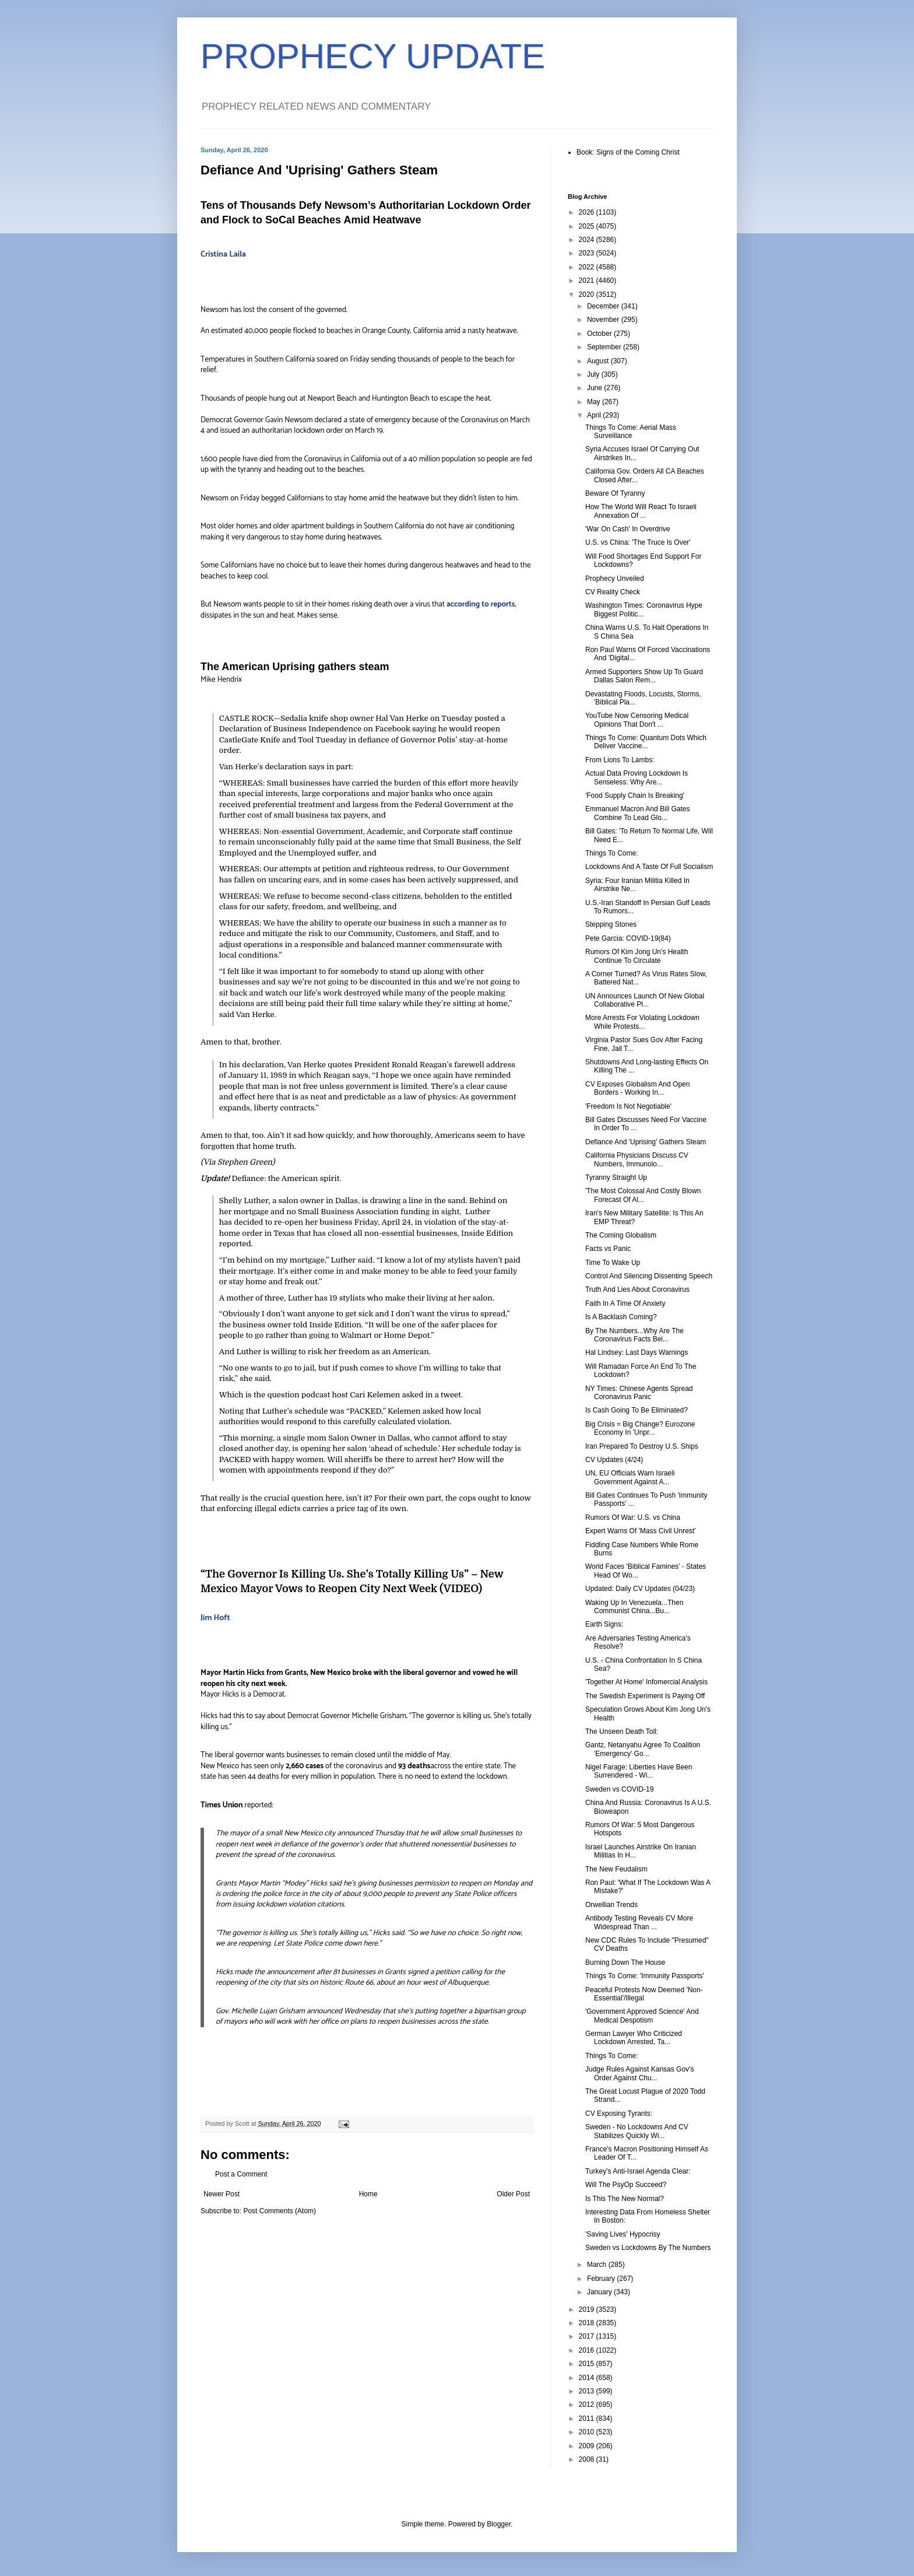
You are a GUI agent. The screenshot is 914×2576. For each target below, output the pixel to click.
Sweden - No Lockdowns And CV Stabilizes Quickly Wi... (636, 2131)
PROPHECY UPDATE (373, 56)
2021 (587, 280)
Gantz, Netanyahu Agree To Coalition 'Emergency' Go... (642, 1749)
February (602, 2278)
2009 (587, 2446)
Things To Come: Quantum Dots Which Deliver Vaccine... (645, 742)
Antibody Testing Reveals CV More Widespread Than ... (639, 1922)
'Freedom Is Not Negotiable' (628, 1106)
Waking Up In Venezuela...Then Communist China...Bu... (634, 1607)
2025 (587, 226)
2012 (587, 2404)
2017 (587, 2336)
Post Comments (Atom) (279, 2211)
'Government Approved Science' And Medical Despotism (642, 2015)
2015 (587, 2364)
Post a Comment (241, 2174)
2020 (587, 294)
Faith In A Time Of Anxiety (625, 1303)
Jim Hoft (215, 1618)
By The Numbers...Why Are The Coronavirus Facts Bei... (634, 1335)
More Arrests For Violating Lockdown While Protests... (642, 1022)
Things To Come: (611, 853)
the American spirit (303, 1178)
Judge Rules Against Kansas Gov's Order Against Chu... (639, 2073)
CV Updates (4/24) (614, 1460)
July (594, 374)
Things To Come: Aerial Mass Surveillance (630, 431)
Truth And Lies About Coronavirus (637, 1289)
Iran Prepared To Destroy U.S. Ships (641, 1446)
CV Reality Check (612, 592)
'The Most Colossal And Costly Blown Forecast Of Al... (643, 1195)
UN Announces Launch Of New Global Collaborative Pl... (644, 1000)
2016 (587, 2350)
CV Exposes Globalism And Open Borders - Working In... (637, 1088)
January (600, 2292)
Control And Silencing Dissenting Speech (648, 1276)
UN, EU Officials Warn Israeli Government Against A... (629, 1477)
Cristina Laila (223, 254)
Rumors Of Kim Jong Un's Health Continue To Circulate (636, 956)
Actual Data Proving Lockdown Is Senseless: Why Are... (636, 777)
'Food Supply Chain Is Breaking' (634, 795)
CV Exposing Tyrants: (618, 2113)
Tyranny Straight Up (616, 1177)
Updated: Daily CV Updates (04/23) (640, 1589)
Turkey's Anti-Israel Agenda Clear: (638, 2171)
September (605, 347)
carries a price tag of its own (354, 1508)
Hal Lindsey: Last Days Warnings (636, 1352)
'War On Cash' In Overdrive (627, 529)
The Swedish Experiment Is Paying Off (645, 1696)
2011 (587, 2418)
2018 (587, 2323)
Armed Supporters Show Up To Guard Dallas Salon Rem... (644, 676)
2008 (587, 2459)
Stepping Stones (611, 924)
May (594, 402)
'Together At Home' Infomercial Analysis (646, 1682)
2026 (587, 212)
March (598, 2264)
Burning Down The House (625, 1962)
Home (368, 2194)
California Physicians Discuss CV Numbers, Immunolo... (636, 1159)
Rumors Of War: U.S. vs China (632, 1517)
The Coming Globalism (620, 1235)
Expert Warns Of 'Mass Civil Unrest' (640, 1531)
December (604, 306)
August (599, 361)
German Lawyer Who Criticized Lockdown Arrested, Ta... (633, 2038)
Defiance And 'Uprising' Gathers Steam (645, 1142)
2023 (587, 253)
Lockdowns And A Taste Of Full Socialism (649, 867)
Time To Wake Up (612, 1263)
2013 (587, 2391)
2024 (587, 240)
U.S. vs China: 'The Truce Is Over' (638, 542)
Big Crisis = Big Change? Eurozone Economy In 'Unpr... (640, 1428)
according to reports (481, 604)
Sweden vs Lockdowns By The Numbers (648, 2248)
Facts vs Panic (608, 1249)
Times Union (222, 1805)
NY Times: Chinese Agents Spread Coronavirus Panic (639, 1393)
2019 (587, 2309)
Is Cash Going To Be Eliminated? (636, 1410)
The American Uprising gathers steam (295, 666)
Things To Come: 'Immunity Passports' (644, 1976)
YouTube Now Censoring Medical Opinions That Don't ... (636, 720)
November (604, 320)
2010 (587, 2432)
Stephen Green (244, 1162)
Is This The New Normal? (624, 2199)
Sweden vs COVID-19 (619, 1789)
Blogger (499, 2524)
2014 (587, 2378)
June (595, 388)
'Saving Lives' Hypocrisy (622, 2234)
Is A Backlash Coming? (621, 1317)
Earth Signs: (604, 1624)
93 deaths (413, 1766)
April (595, 415)
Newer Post (221, 2194)
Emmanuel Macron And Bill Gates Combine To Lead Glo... (637, 813)
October (600, 334)
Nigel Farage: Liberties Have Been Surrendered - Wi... (638, 1771)
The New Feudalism (616, 1869)
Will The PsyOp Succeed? (625, 2185)
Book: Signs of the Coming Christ (628, 152)
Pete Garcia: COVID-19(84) (628, 938)
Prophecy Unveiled (614, 578)
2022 (587, 267)
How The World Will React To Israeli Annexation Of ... (641, 511)
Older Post (513, 2194)
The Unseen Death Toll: (621, 1731)
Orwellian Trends (611, 1905)
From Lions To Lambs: (620, 760)
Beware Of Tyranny (615, 493)
